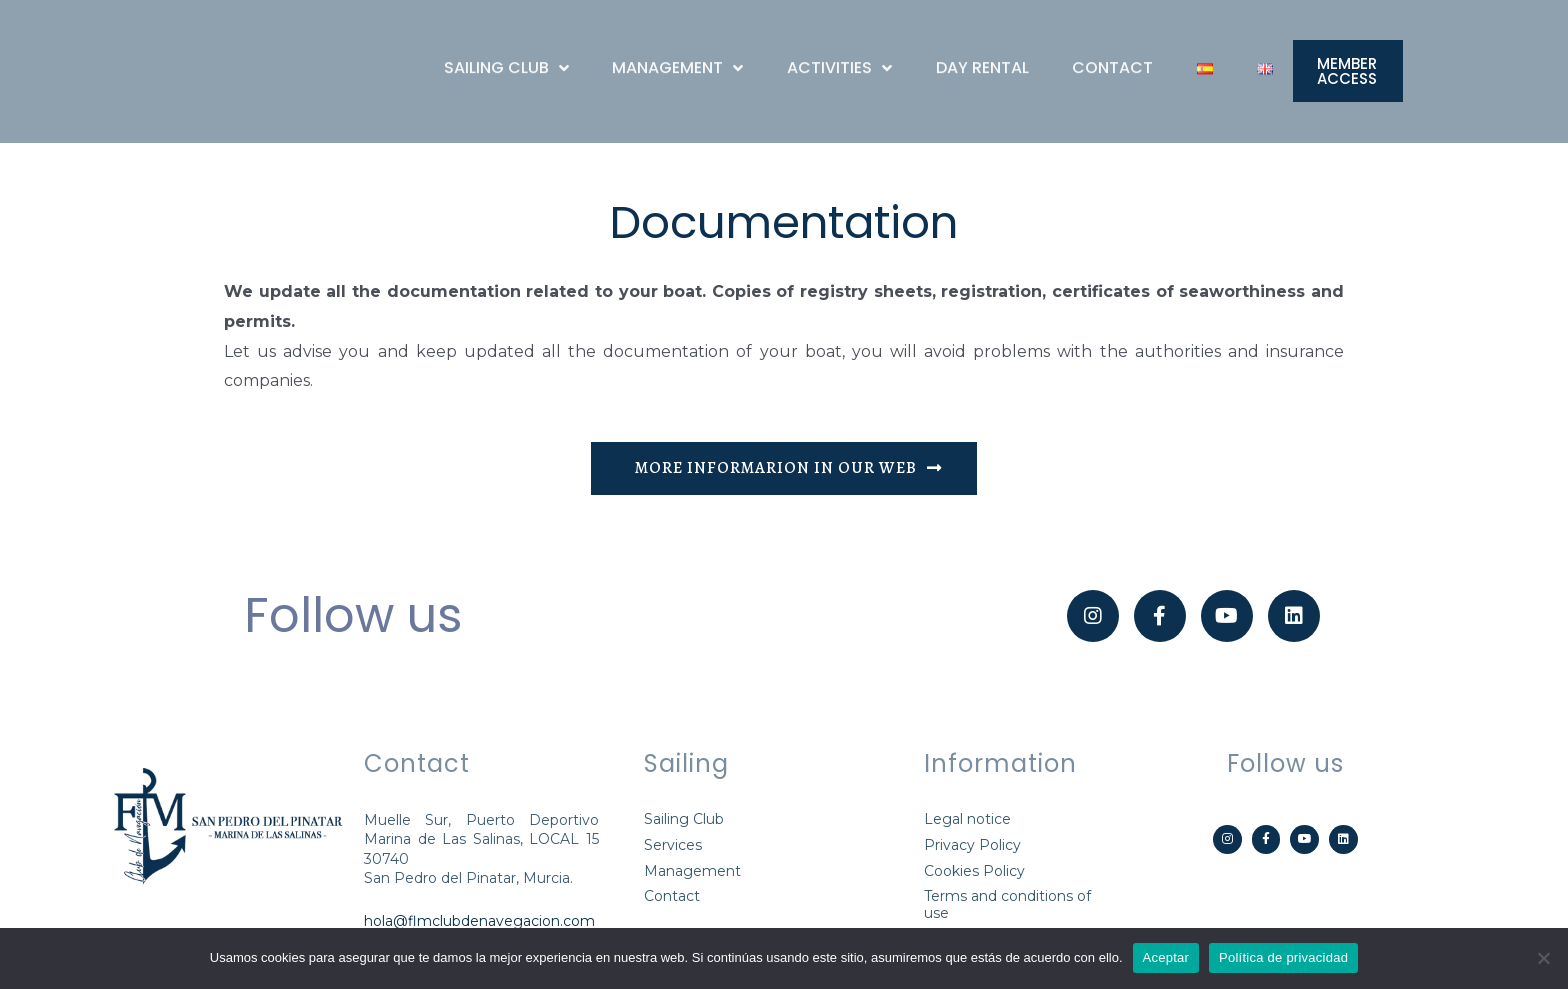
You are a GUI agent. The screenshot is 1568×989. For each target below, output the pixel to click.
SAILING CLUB (506, 58)
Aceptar (1166, 957)
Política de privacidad (1283, 957)
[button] (1348, 77)
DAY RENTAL (982, 57)
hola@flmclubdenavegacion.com (479, 926)
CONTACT (1112, 57)
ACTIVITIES (839, 58)
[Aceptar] (1543, 958)
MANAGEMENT (677, 58)
